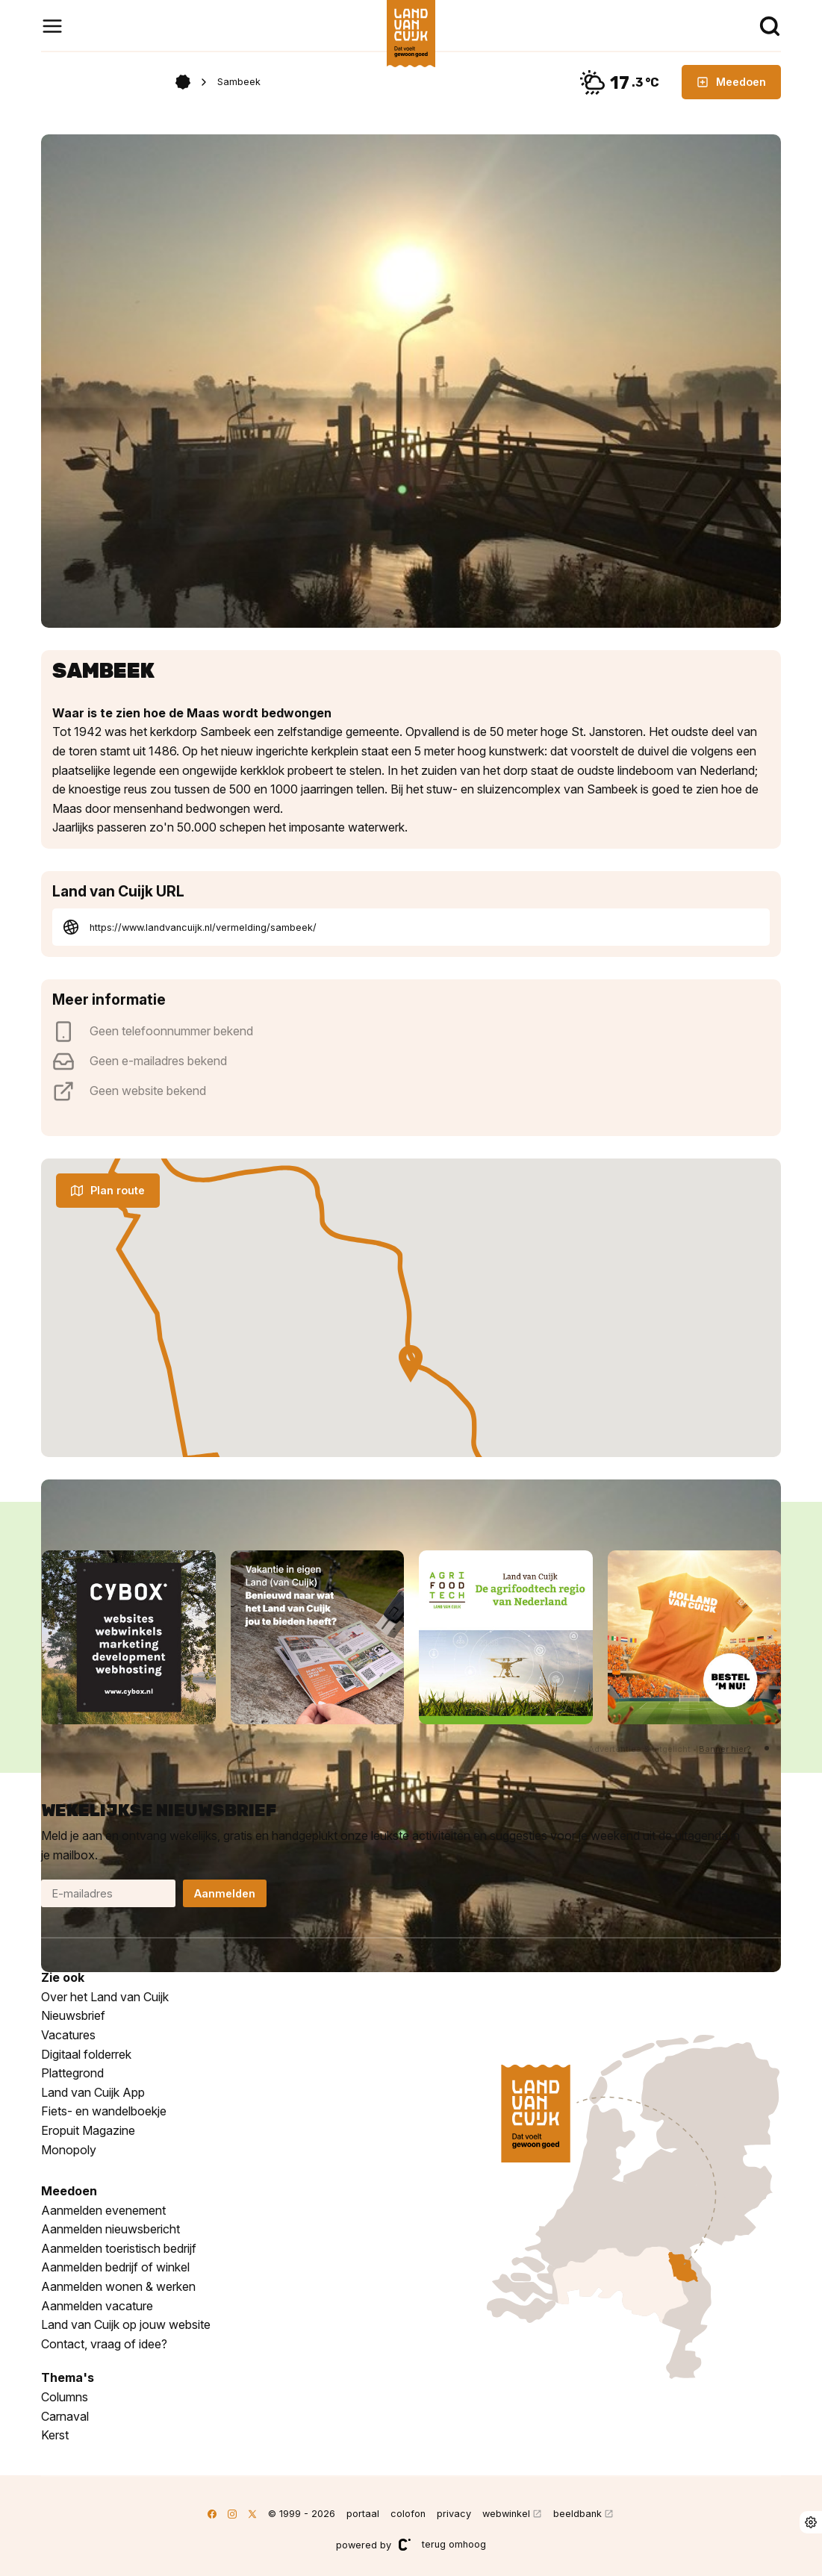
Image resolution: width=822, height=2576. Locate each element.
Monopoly (68, 2149)
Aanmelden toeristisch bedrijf (118, 2248)
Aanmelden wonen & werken (118, 2286)
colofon (408, 2513)
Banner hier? (725, 1749)
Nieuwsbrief (73, 2015)
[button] (767, 1748)
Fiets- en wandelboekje (103, 2110)
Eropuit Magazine (88, 2130)
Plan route (108, 1190)
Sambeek (239, 81)
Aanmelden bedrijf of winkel (115, 2267)
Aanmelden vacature (97, 2305)
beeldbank (577, 2513)
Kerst (55, 2434)
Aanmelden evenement (103, 2210)
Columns (64, 2396)
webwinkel (506, 2513)
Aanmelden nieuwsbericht (110, 2228)
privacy (454, 2513)
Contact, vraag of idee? (104, 2343)
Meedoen (731, 81)
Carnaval (65, 2416)
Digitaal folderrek (86, 2054)
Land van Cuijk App (93, 2092)
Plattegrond (72, 2072)
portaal (362, 2513)
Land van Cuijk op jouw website (126, 2324)
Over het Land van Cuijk (105, 1996)
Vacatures (68, 2034)
